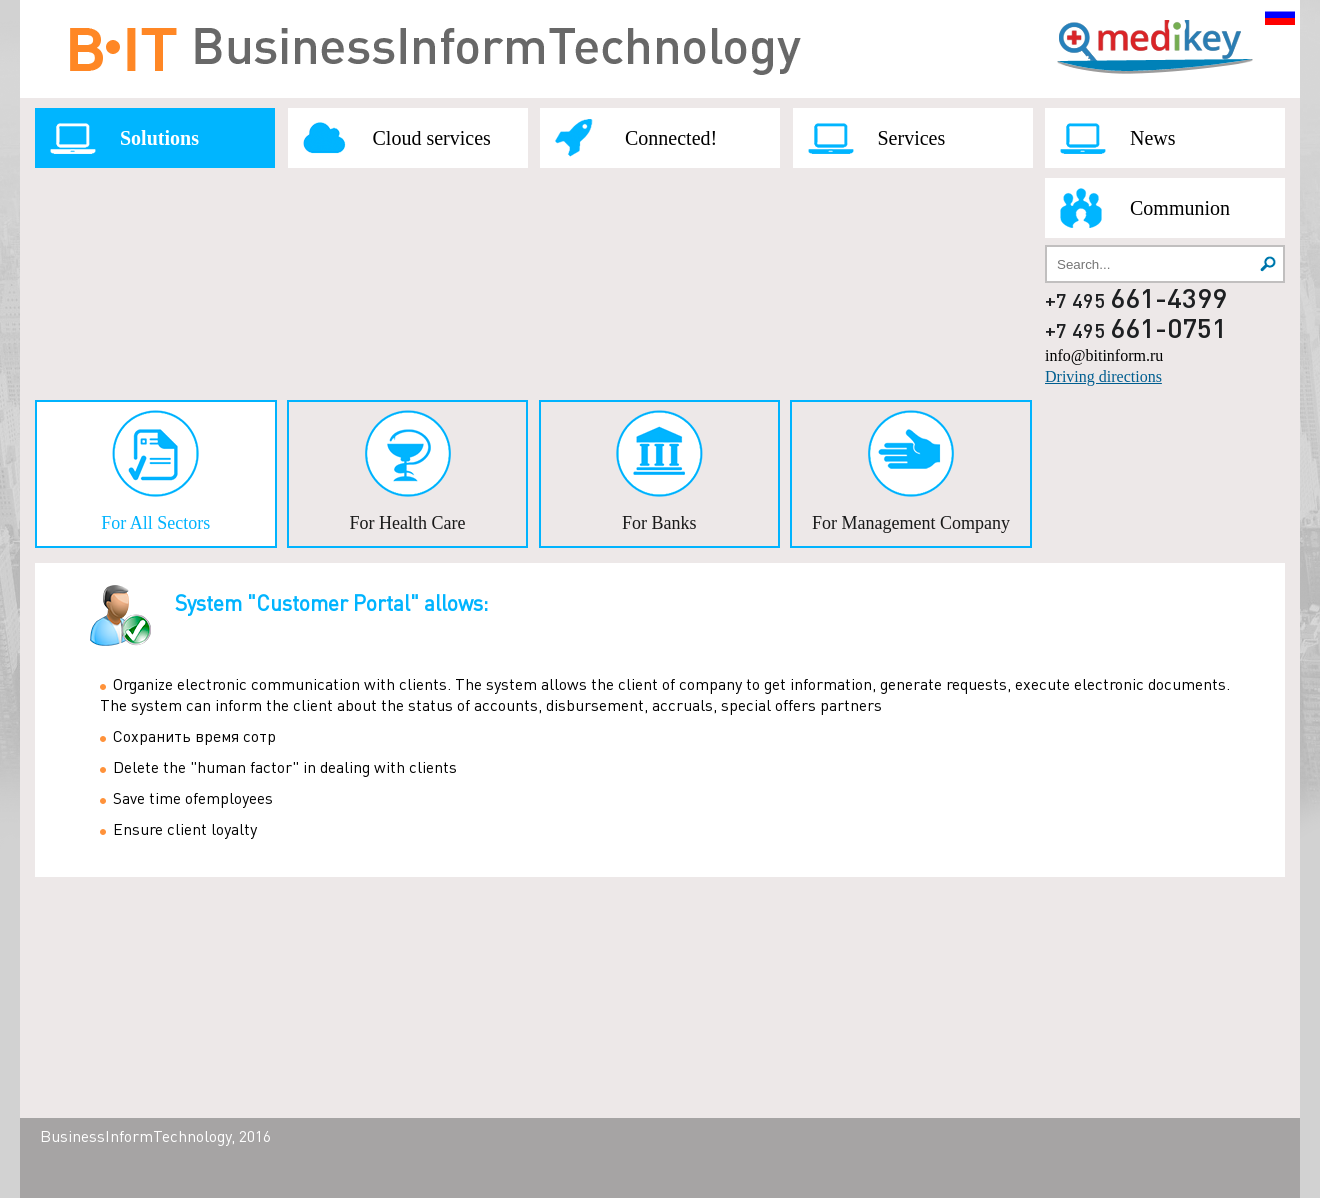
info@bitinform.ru (1104, 355)
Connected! (671, 138)
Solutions (159, 138)
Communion (1180, 208)
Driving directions (1103, 376)
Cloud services (432, 138)
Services (912, 138)
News (1153, 138)
